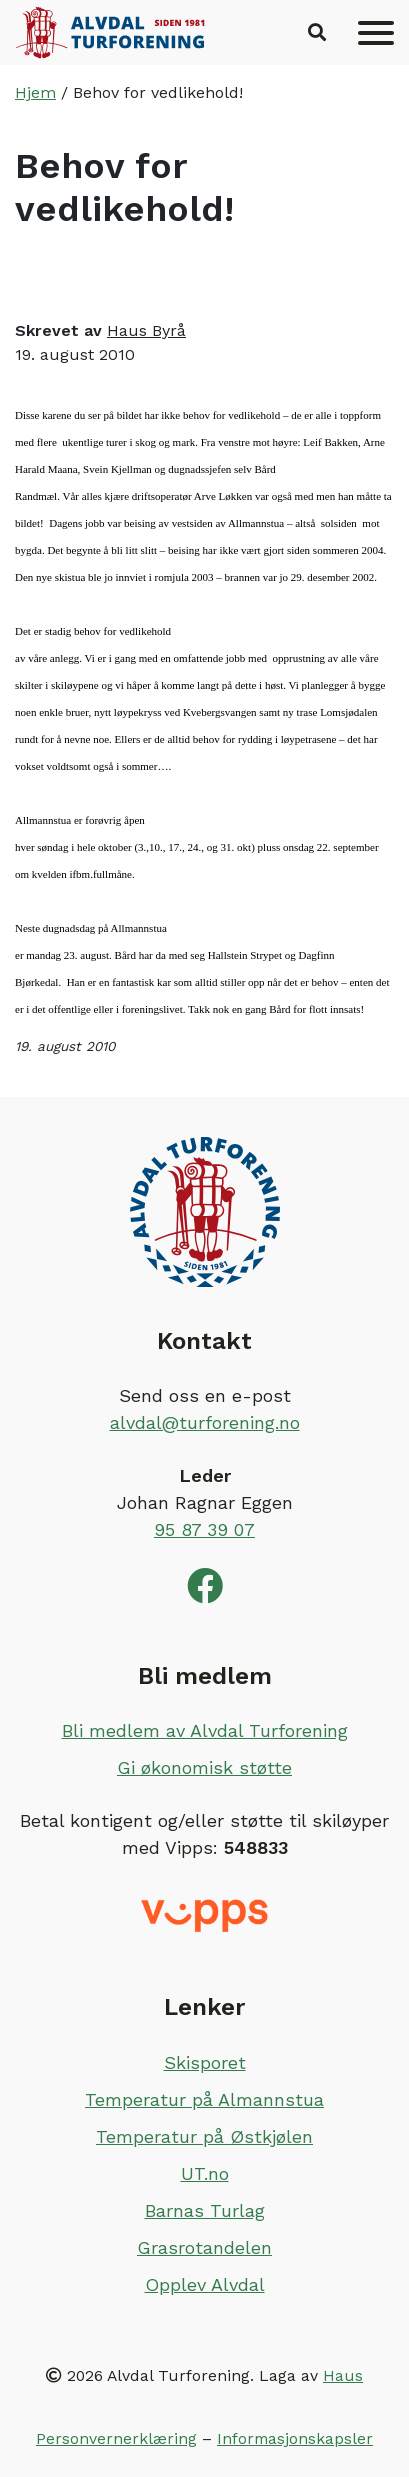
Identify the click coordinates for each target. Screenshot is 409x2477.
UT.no (205, 2173)
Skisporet (205, 2062)
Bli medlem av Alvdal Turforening (205, 1730)
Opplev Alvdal (205, 2284)
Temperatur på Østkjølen (204, 2136)
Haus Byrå (146, 330)
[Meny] (376, 33)
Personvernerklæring (116, 2438)
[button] (317, 33)
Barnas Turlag (205, 2210)
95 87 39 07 (204, 1529)
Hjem (35, 92)
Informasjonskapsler (295, 2438)
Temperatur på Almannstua (204, 2099)
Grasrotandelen (204, 2247)
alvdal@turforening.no (205, 1422)
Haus (343, 2375)
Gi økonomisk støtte (204, 1767)
